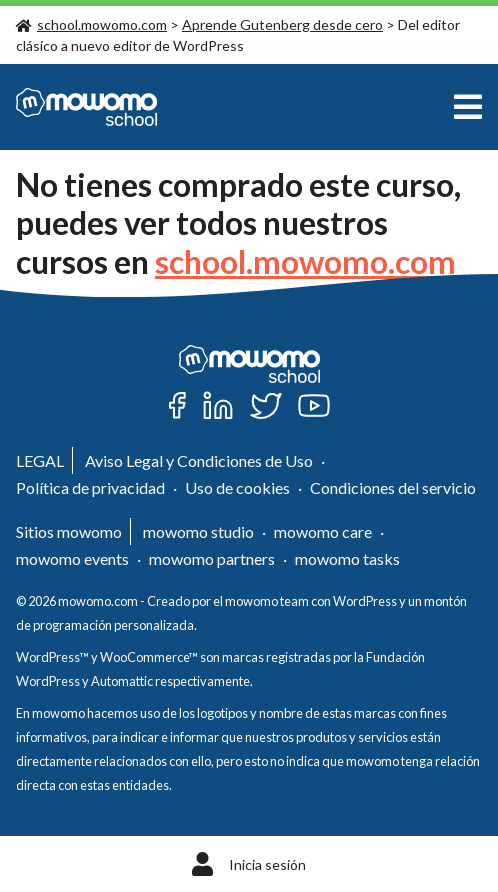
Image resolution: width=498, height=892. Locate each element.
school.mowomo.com (91, 24)
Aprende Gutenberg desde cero (282, 24)
